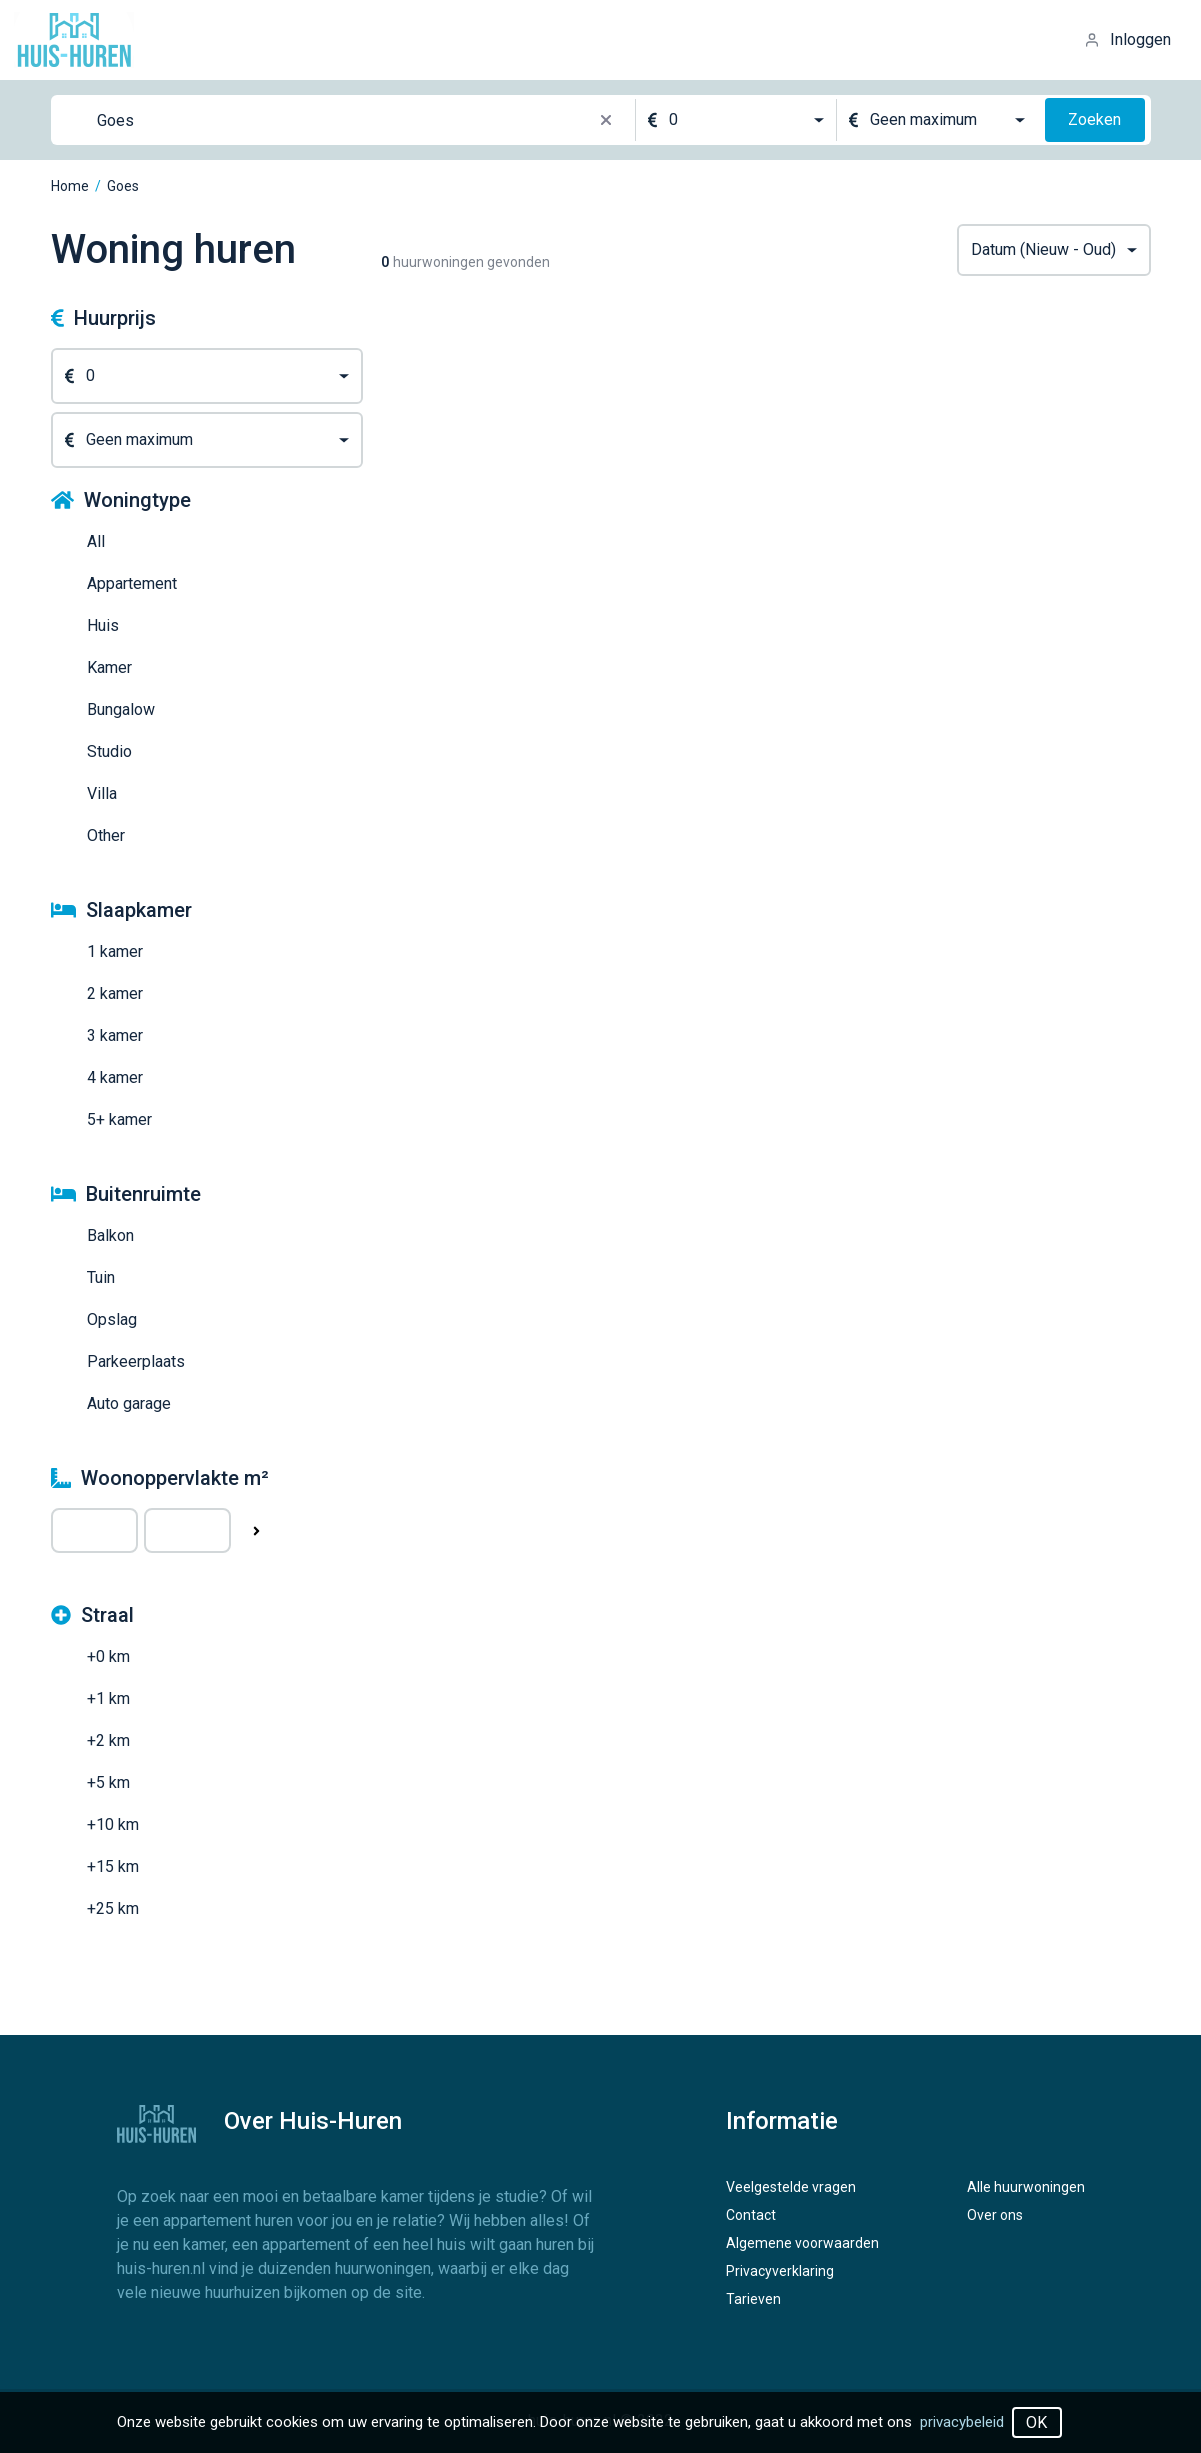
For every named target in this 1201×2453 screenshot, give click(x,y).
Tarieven (753, 2299)
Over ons (995, 2215)
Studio (109, 751)
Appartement (132, 583)
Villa (102, 793)
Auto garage (129, 1403)
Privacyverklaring (780, 2271)
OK (1036, 2422)
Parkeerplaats (136, 1361)
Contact (751, 2215)
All (96, 541)
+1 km (108, 1698)
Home (70, 186)
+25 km (113, 1908)
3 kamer (115, 1035)
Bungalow (121, 709)
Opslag (112, 1319)
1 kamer (115, 951)
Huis (103, 625)
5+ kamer (119, 1119)
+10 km (113, 1824)
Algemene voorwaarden (802, 2243)
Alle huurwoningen (1026, 2187)
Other (106, 835)
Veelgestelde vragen (791, 2187)
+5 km (108, 1782)
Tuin (101, 1277)
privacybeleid (962, 2422)
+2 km (108, 1740)
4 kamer (115, 1077)
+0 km (108, 1656)
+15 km (113, 1866)
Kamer (109, 667)
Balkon (110, 1235)
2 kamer (115, 993)
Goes (123, 186)
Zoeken (1094, 119)
